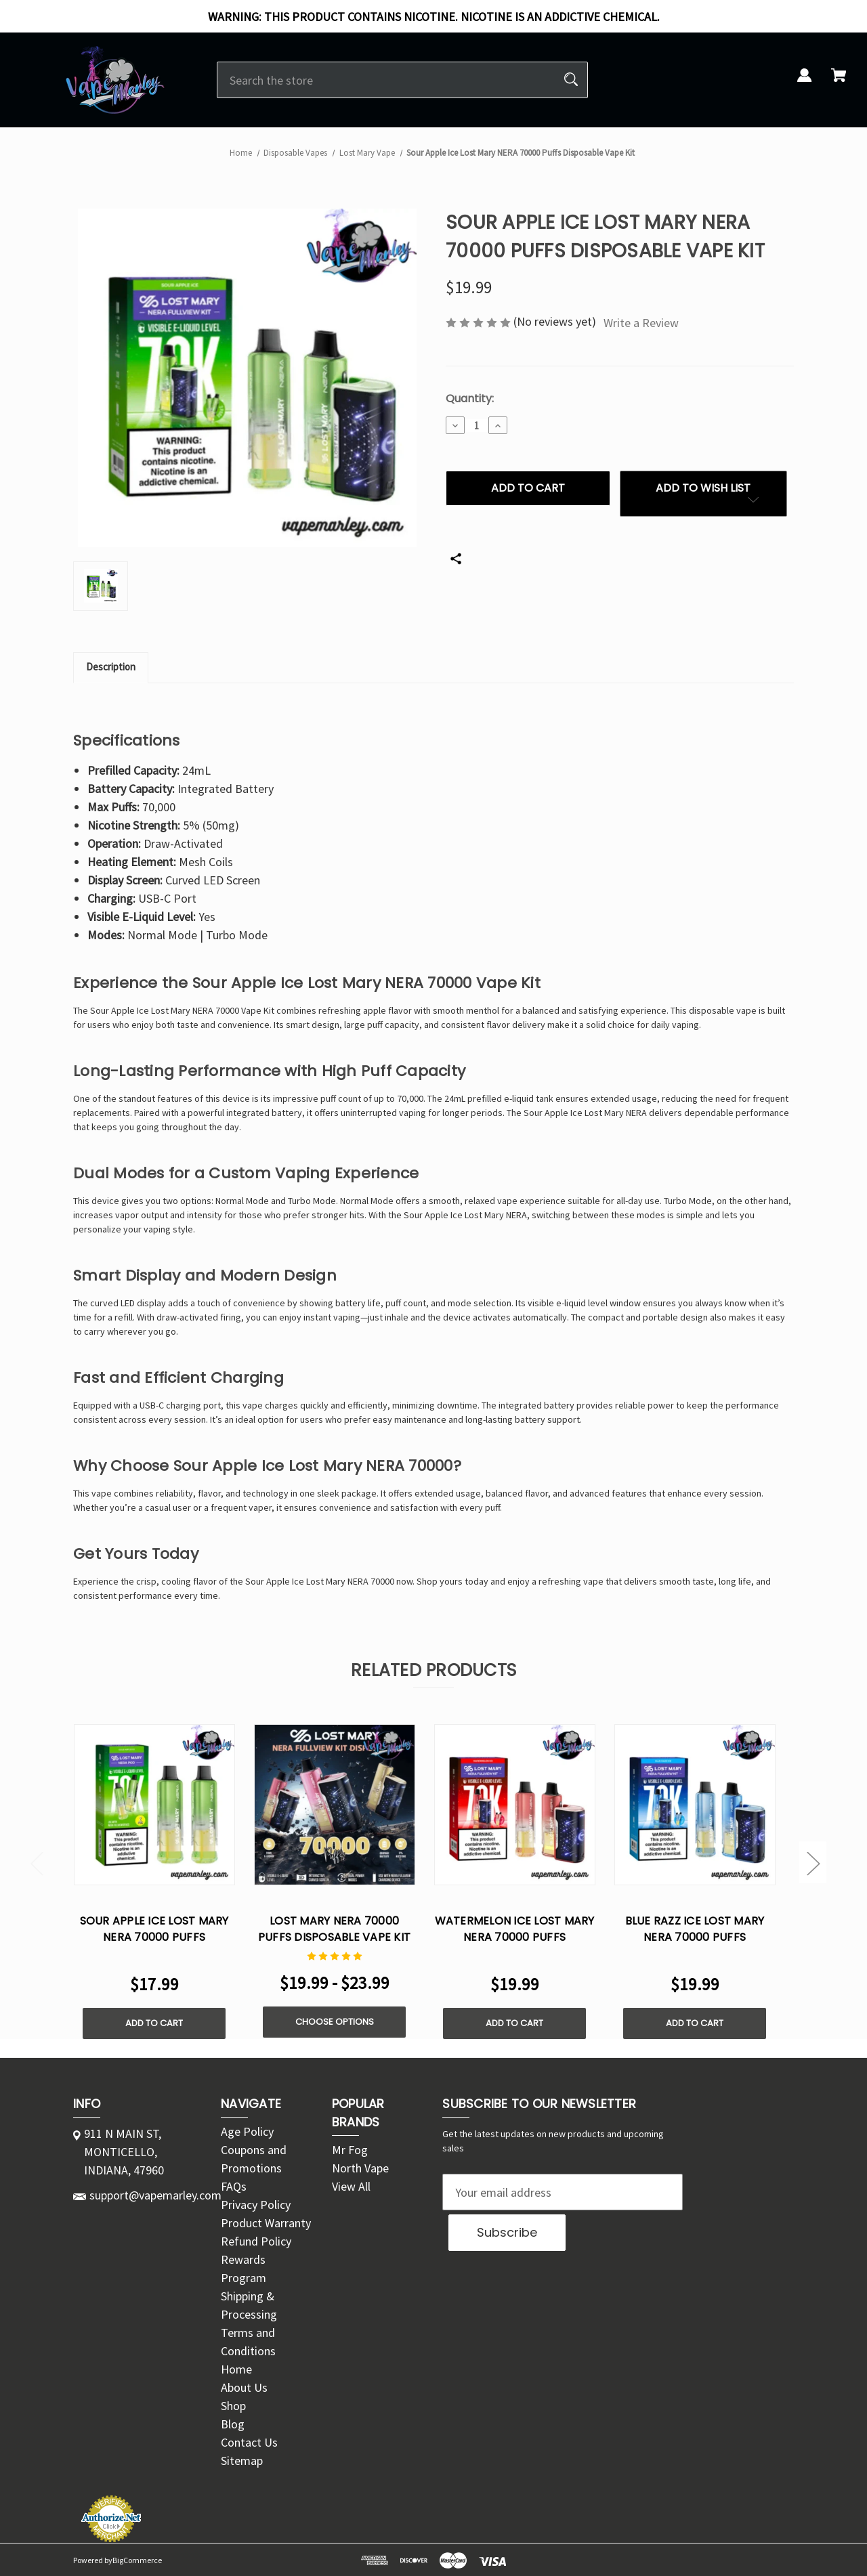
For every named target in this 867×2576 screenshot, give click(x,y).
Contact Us (249, 2442)
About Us (244, 2387)
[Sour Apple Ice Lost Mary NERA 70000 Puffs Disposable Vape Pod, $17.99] (154, 1804)
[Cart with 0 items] (838, 83)
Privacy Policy (256, 2204)
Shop (233, 2405)
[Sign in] (805, 83)
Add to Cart (154, 2023)
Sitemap (242, 2460)
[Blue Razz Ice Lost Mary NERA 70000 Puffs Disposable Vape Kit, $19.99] (695, 1804)
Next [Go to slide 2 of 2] (812, 1862)
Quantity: (470, 398)
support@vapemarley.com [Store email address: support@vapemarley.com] (155, 2195)
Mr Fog (350, 2150)
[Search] (571, 80)
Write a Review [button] (641, 322)
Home (236, 2369)
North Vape (360, 2168)
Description (110, 666)
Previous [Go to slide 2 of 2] (36, 1862)
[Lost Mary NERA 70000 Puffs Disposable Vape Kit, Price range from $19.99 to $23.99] (334, 1804)
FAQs (234, 2186)
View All (351, 2186)
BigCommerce (137, 2560)
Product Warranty (266, 2223)
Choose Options (334, 2021)
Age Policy (247, 2131)
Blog (233, 2424)
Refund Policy (256, 2241)
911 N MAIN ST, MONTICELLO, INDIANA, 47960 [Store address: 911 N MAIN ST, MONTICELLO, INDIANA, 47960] (124, 2152)
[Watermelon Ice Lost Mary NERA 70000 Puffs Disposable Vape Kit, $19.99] (514, 1804)
